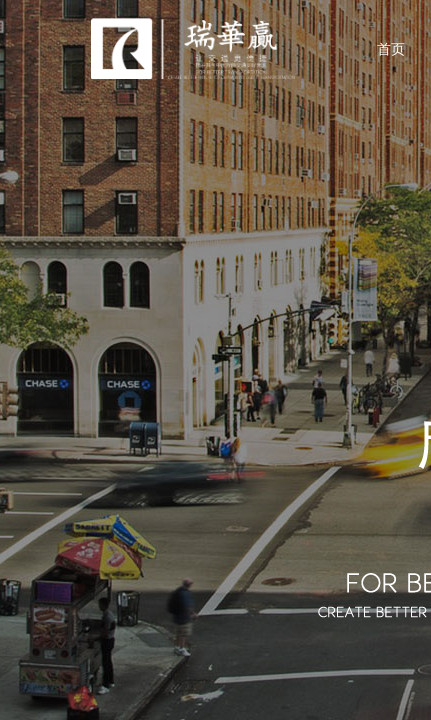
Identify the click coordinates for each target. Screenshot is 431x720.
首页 (391, 49)
